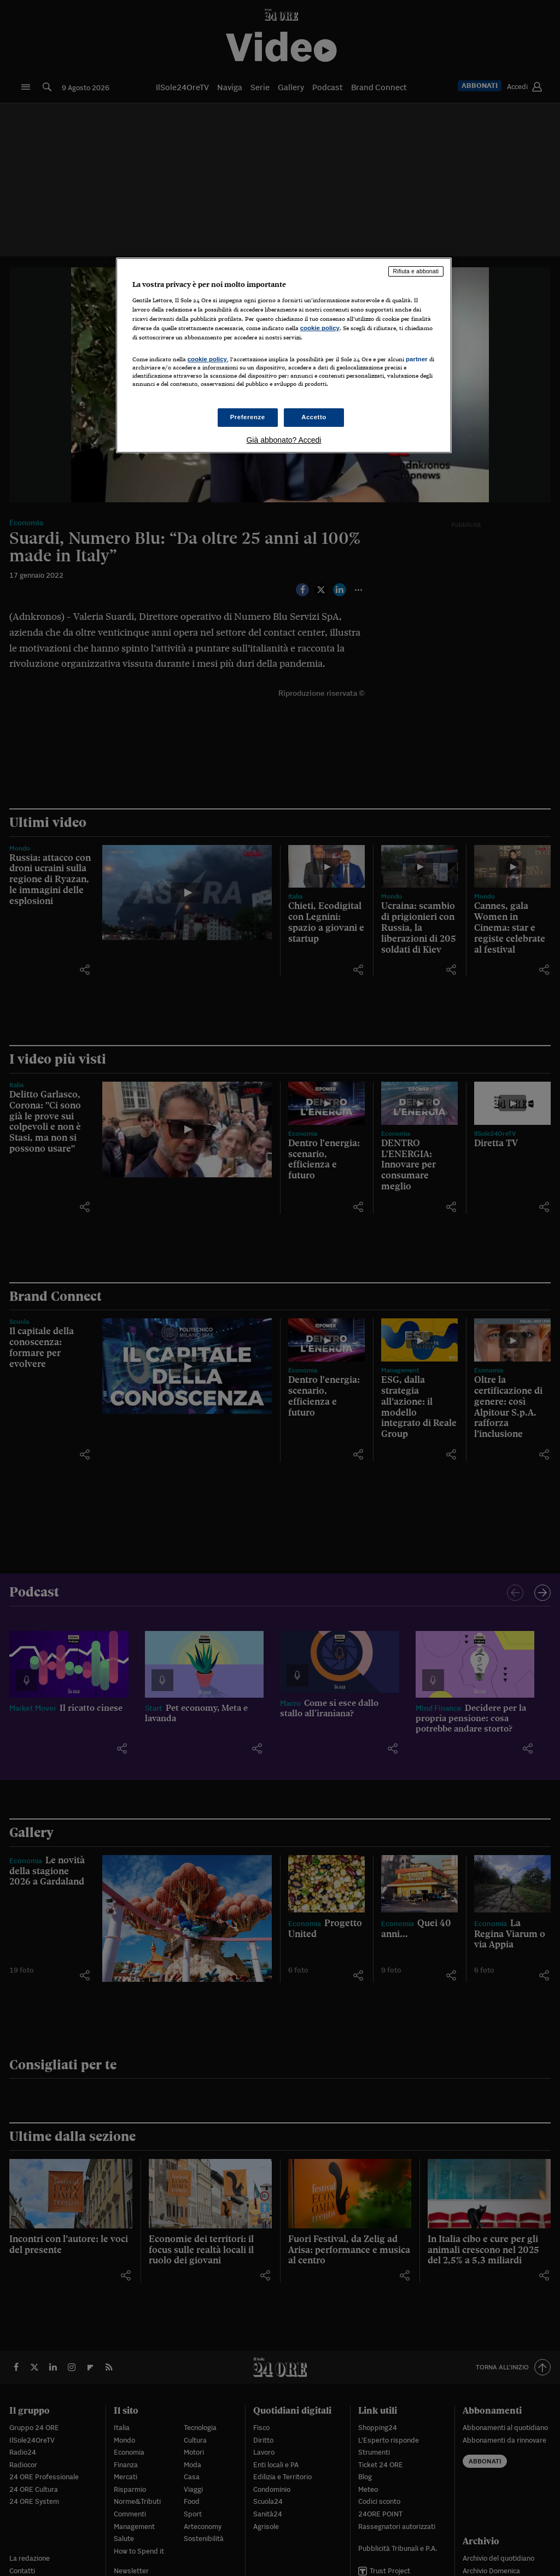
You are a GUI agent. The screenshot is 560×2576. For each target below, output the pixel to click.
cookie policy (320, 328)
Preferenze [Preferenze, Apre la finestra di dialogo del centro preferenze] (247, 417)
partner (417, 359)
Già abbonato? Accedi (283, 440)
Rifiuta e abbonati (416, 271)
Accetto (313, 417)
